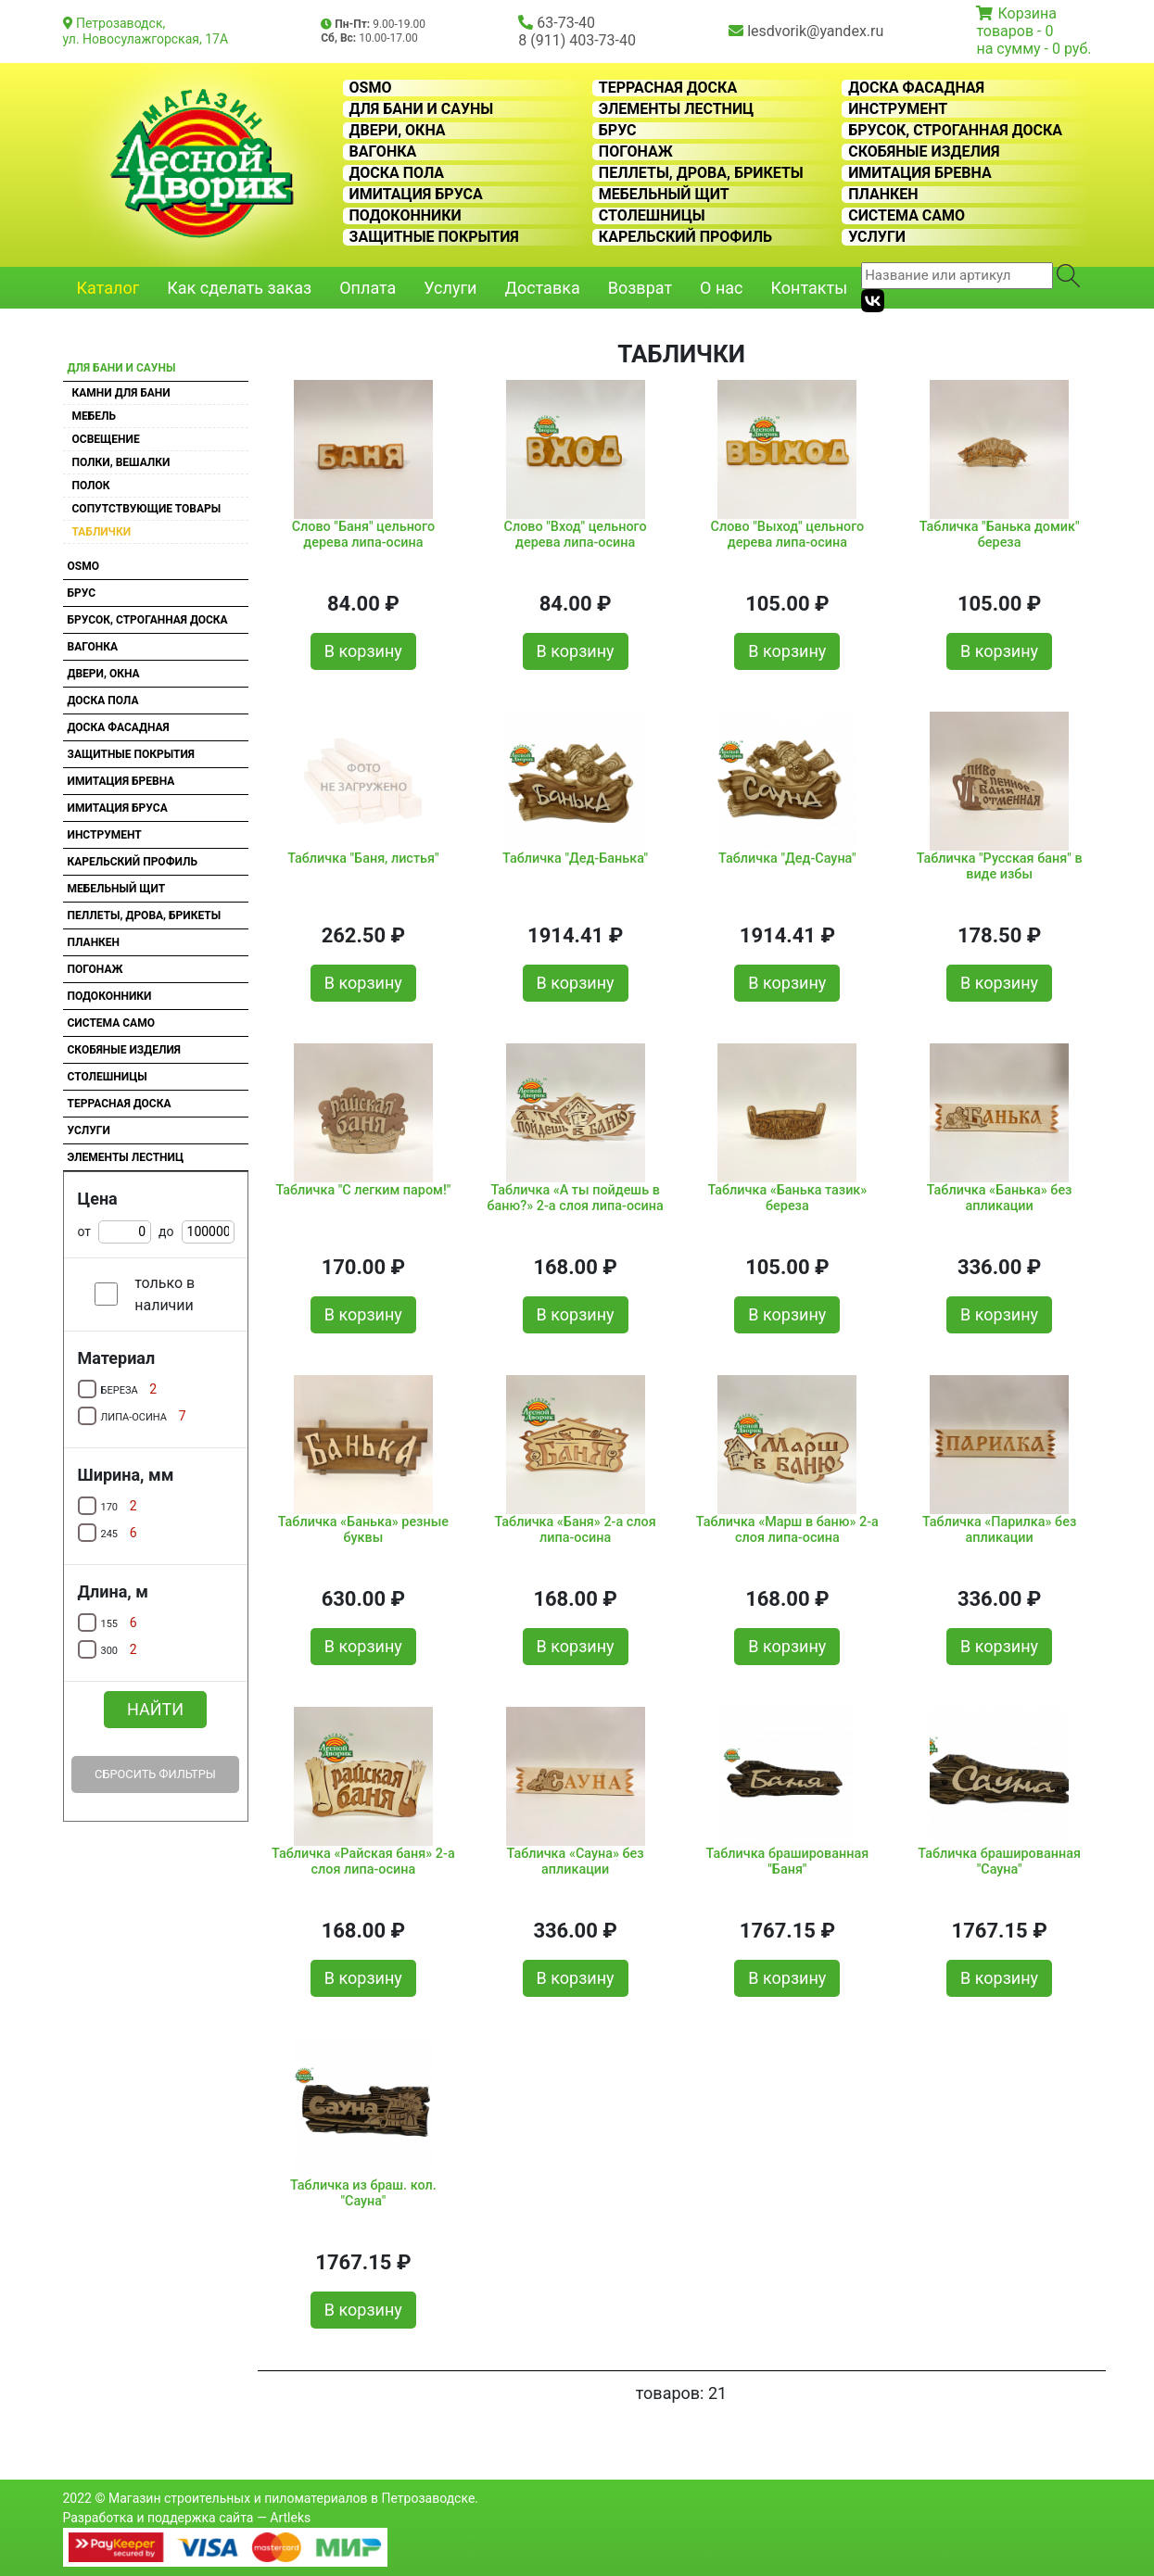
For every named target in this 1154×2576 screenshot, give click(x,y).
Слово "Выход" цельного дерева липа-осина (788, 534)
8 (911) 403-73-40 (577, 40)
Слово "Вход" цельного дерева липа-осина (575, 534)
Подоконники (405, 215)
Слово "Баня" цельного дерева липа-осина (363, 534)
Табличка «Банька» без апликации (999, 1198)
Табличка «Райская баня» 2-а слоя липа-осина (363, 1861)
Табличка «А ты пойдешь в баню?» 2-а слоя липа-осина (575, 1198)
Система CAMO (906, 215)
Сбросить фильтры (155, 1774)
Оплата (367, 287)
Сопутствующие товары (147, 508)
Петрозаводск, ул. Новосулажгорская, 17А (146, 31)
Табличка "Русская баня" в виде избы (1000, 866)
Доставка (541, 287)
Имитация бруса (416, 194)
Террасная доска (668, 88)
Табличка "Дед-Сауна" (787, 858)
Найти (155, 1709)
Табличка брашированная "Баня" (787, 1861)
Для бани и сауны (421, 109)
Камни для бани (121, 392)
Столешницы (652, 215)
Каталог (108, 287)
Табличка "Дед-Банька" (575, 858)
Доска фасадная (916, 88)
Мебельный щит (664, 194)
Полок (91, 485)
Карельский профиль (685, 237)
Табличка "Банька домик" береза (999, 534)
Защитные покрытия (434, 237)
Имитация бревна (920, 173)
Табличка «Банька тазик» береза (787, 1198)
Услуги (877, 237)
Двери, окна (397, 130)
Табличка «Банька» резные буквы (363, 1530)
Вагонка (383, 152)
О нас (721, 287)
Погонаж (636, 152)
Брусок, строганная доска (955, 130)
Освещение (106, 439)
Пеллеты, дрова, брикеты (701, 173)
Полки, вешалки (121, 462)
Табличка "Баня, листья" (362, 858)
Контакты (809, 287)
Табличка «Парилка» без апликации (999, 1530)
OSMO (370, 88)
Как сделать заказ (239, 287)
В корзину (363, 651)
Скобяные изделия (923, 152)
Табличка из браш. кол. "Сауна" (363, 2193)
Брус (618, 130)
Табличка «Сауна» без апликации (575, 1861)
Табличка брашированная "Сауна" (999, 1861)
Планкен (883, 194)
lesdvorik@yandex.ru (815, 31)
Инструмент (897, 109)
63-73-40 (566, 23)
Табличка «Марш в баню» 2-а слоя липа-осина (787, 1530)
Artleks (290, 2517)
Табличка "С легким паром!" (362, 1190)
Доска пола (397, 173)
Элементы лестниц (676, 109)
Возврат (640, 287)
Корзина (1026, 13)
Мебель (94, 416)
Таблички (102, 531)
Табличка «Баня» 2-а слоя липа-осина (575, 1530)
